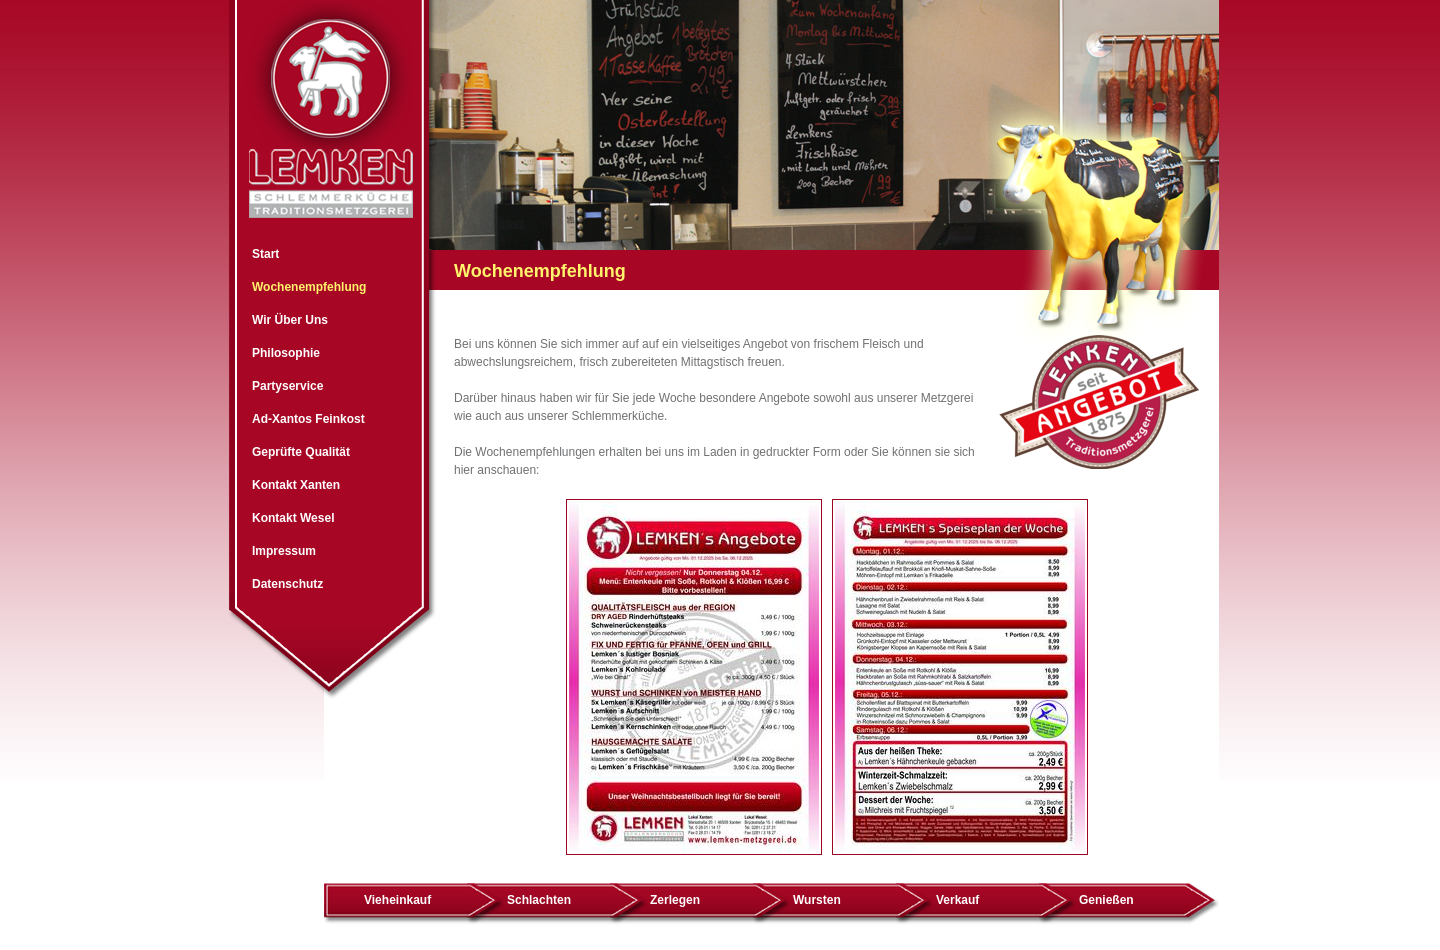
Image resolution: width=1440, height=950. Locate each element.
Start (265, 254)
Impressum (284, 551)
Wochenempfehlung (309, 287)
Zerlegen (675, 900)
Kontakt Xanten (296, 485)
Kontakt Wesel (293, 518)
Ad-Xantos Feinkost (308, 419)
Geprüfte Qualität (301, 452)
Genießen (1106, 900)
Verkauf (957, 900)
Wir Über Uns (290, 320)
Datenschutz (287, 584)
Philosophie (286, 353)
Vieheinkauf (397, 900)
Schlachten (539, 900)
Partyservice (287, 386)
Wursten (817, 900)
